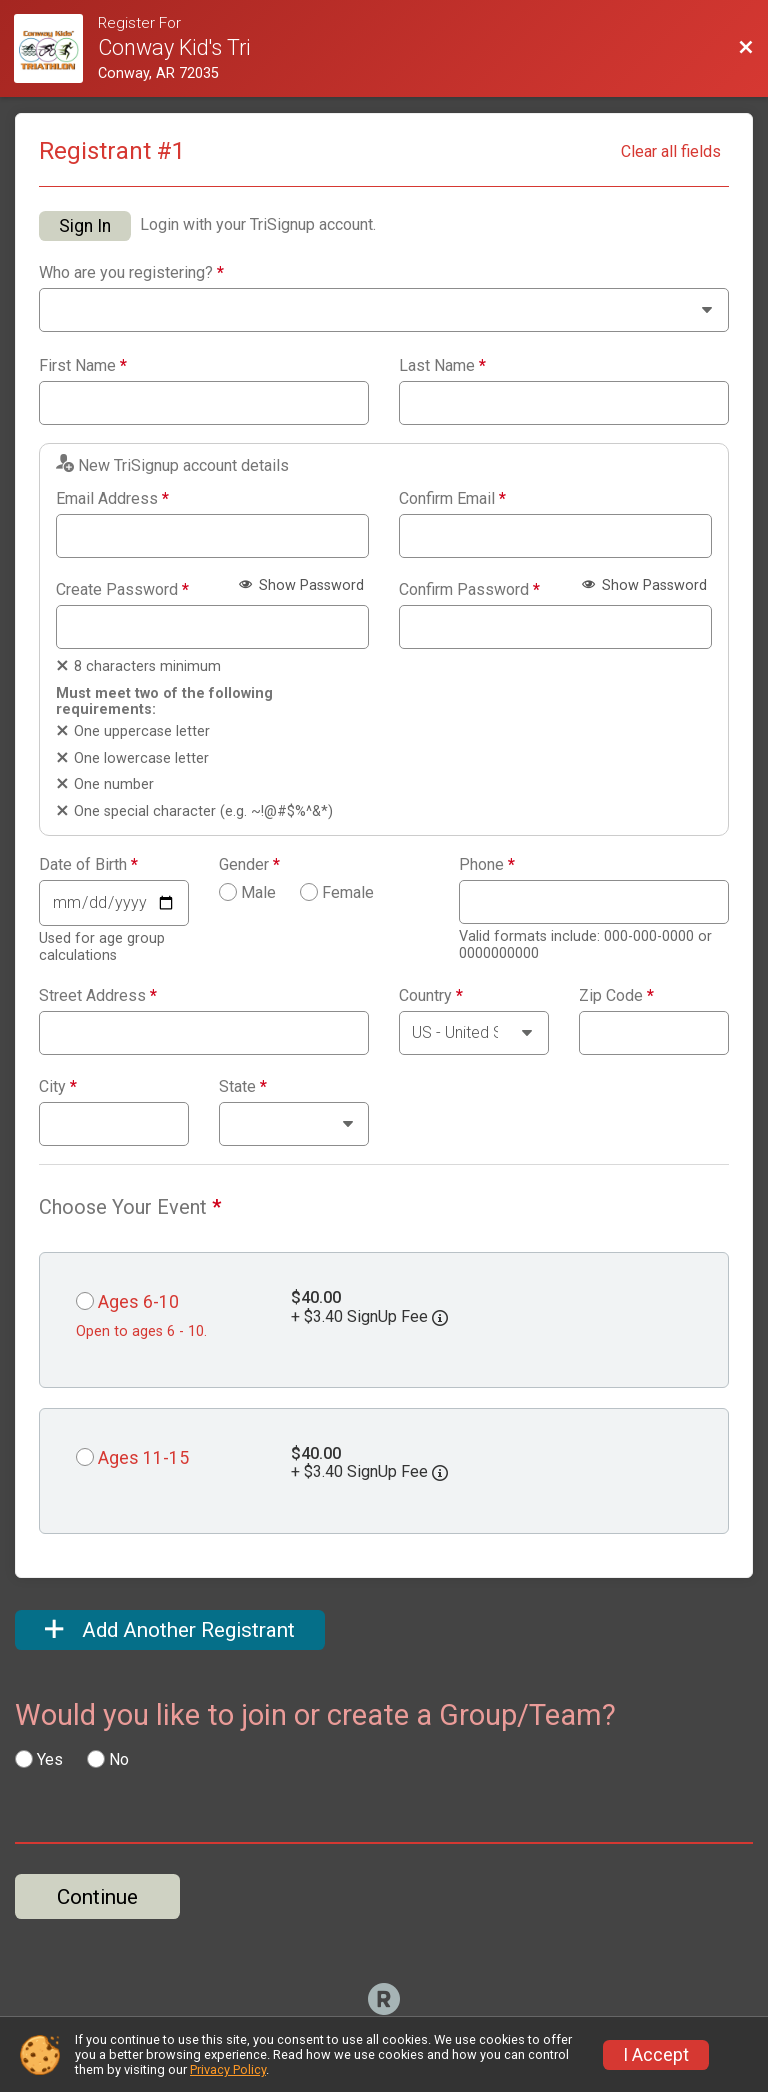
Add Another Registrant (170, 1630)
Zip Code (616, 996)
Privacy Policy (228, 2069)
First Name (83, 366)
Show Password (301, 585)
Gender (249, 865)
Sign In (85, 226)
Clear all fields (671, 151)
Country (431, 996)
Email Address (112, 499)
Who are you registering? (131, 273)
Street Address (98, 996)
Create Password (122, 590)
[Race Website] (56, 48)
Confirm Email (452, 499)
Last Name (442, 366)
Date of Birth (88, 865)
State (243, 1087)
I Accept (656, 2055)
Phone (487, 865)
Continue (97, 1897)
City (58, 1087)
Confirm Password (469, 590)
